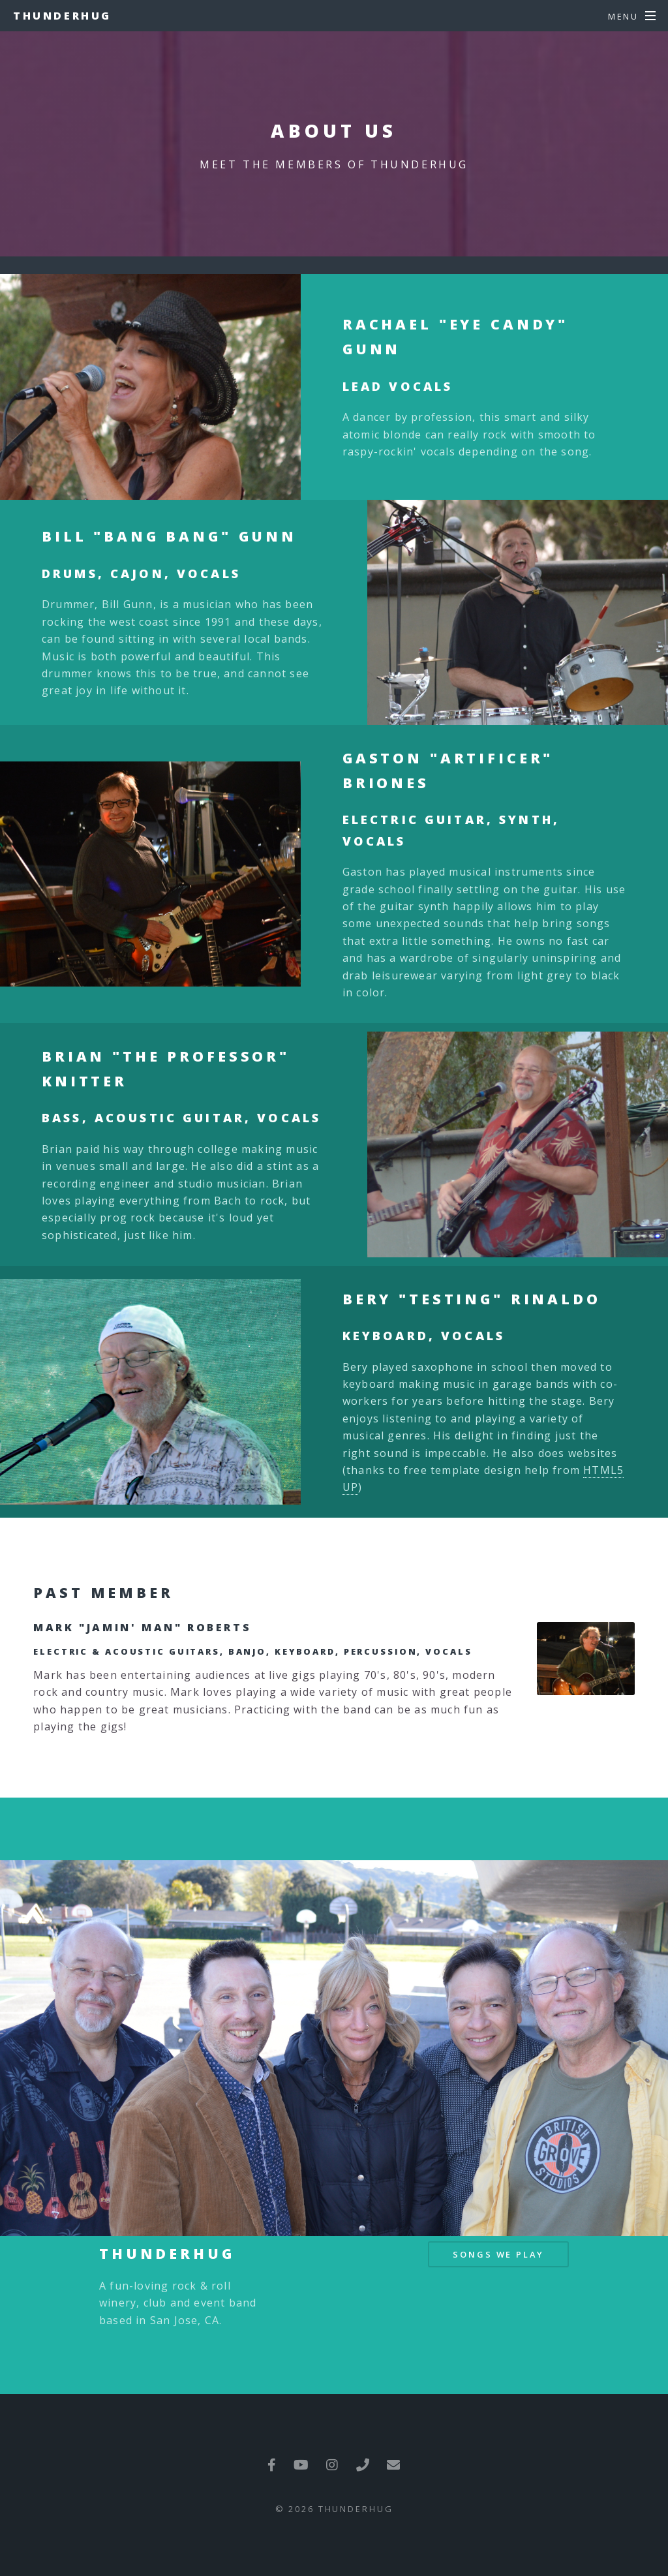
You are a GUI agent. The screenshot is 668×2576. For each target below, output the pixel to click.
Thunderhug (62, 15)
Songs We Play (498, 2254)
